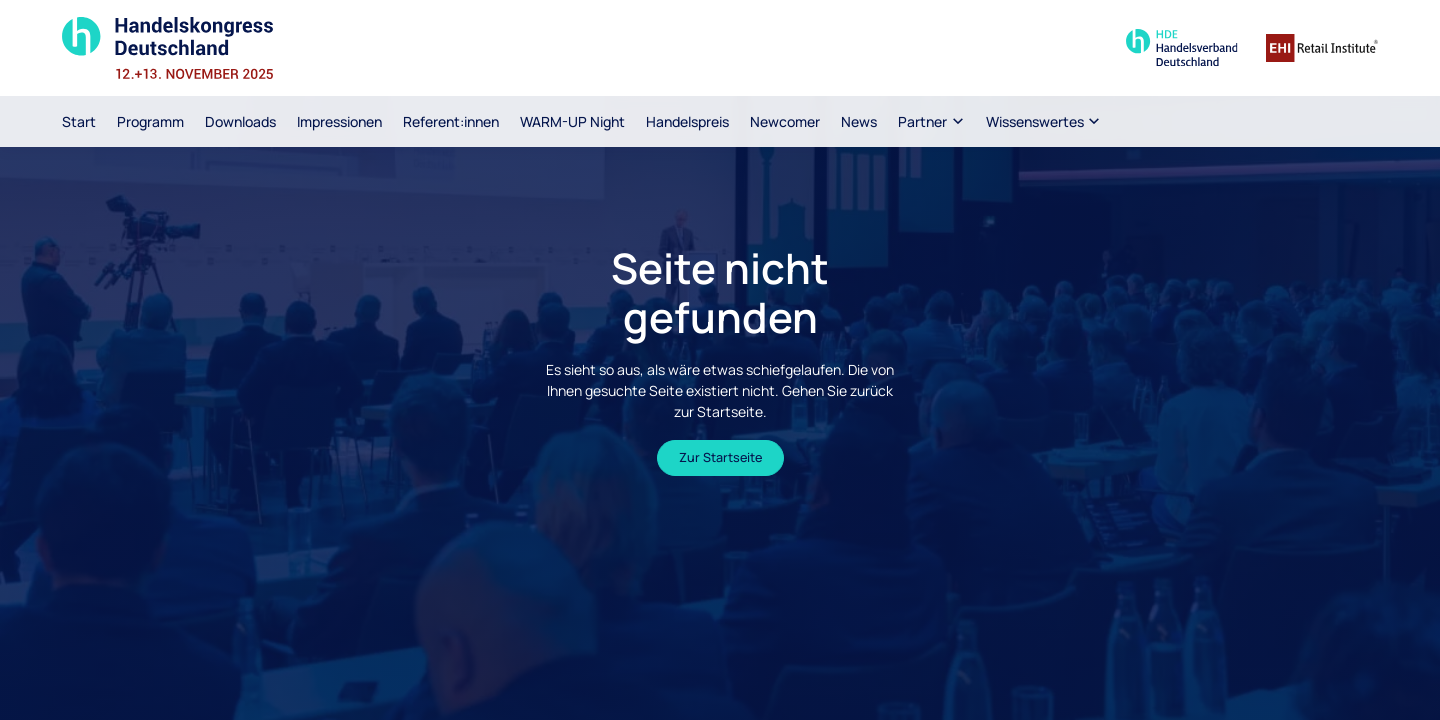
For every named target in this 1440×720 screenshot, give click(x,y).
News (859, 121)
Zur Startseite (720, 457)
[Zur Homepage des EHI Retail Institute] (1322, 48)
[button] (931, 121)
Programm (150, 121)
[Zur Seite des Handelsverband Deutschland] (1182, 48)
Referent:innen (451, 121)
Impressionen (339, 121)
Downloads (240, 121)
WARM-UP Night (572, 121)
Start (79, 121)
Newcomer (785, 121)
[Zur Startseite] (223, 48)
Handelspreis (687, 121)
